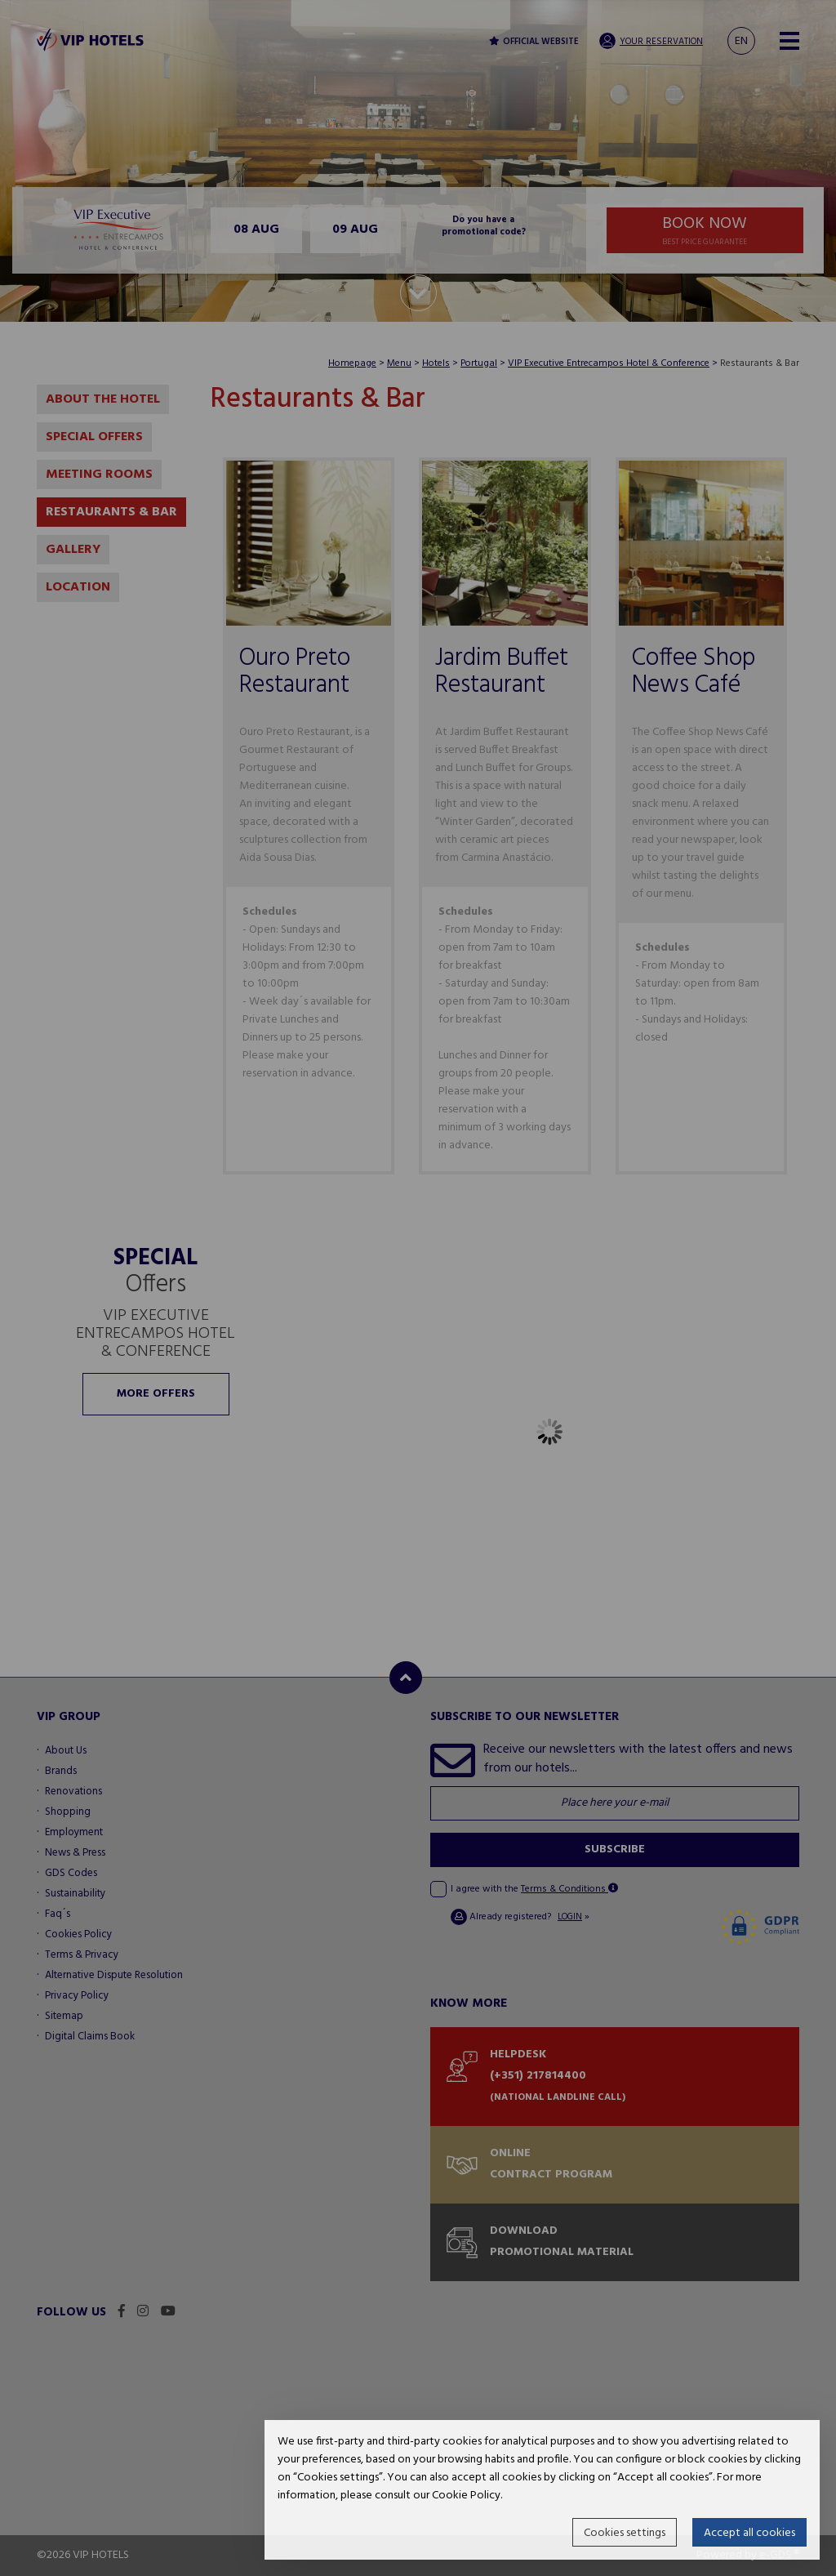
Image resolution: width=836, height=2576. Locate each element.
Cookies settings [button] (624, 2533)
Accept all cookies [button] (749, 2533)
